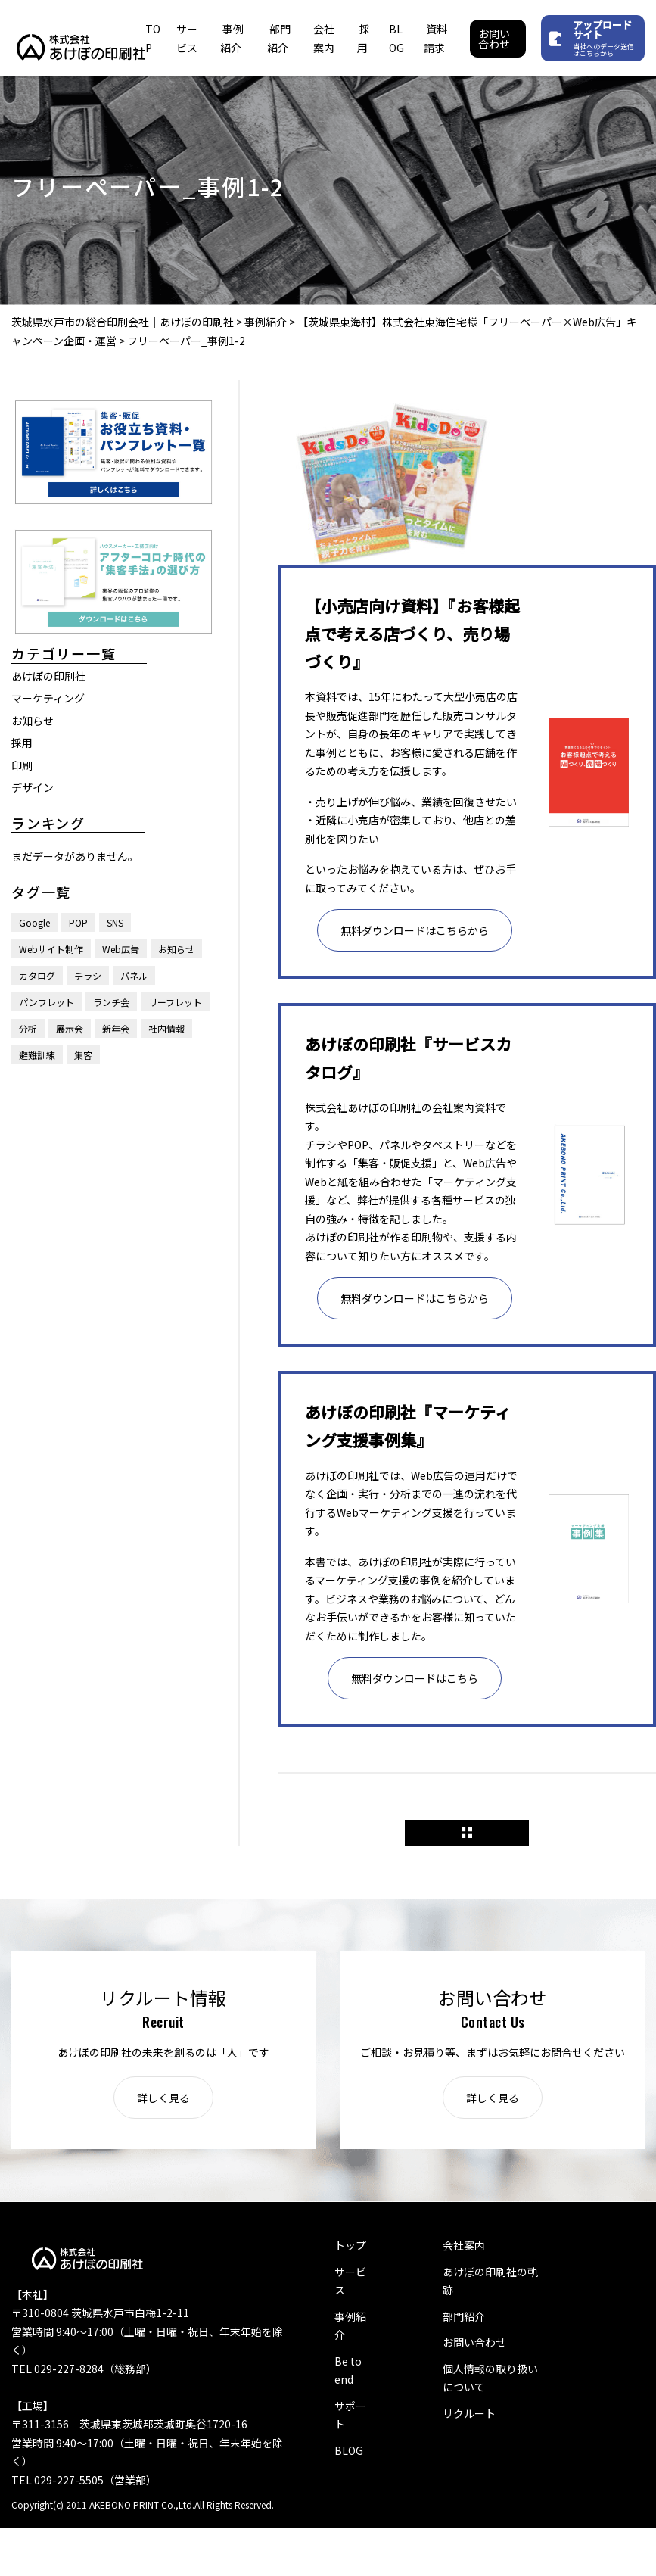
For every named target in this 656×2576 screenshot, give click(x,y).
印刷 (22, 765)
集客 (83, 1054)
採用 (22, 742)
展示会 (69, 1028)
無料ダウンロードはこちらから (414, 930)
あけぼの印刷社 (48, 676)
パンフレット (46, 1001)
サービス (350, 2281)
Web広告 (120, 948)
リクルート (469, 2413)
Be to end (348, 2370)
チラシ (87, 975)
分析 (28, 1028)
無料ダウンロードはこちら (414, 1678)
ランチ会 (111, 1001)
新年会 (115, 1028)
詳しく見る (163, 2097)
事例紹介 (350, 2326)
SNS (115, 922)
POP (78, 922)
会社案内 (464, 2245)
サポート (350, 2415)
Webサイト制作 (51, 948)
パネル (134, 975)
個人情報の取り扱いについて (490, 2378)
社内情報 (166, 1028)
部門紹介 (464, 2316)
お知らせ (32, 720)
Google (34, 922)
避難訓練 (37, 1054)
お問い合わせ (494, 38)
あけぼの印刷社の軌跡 (490, 2281)
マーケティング (48, 698)
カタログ (37, 975)
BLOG (348, 2450)
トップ (350, 2245)
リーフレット (175, 1001)
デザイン (32, 787)
